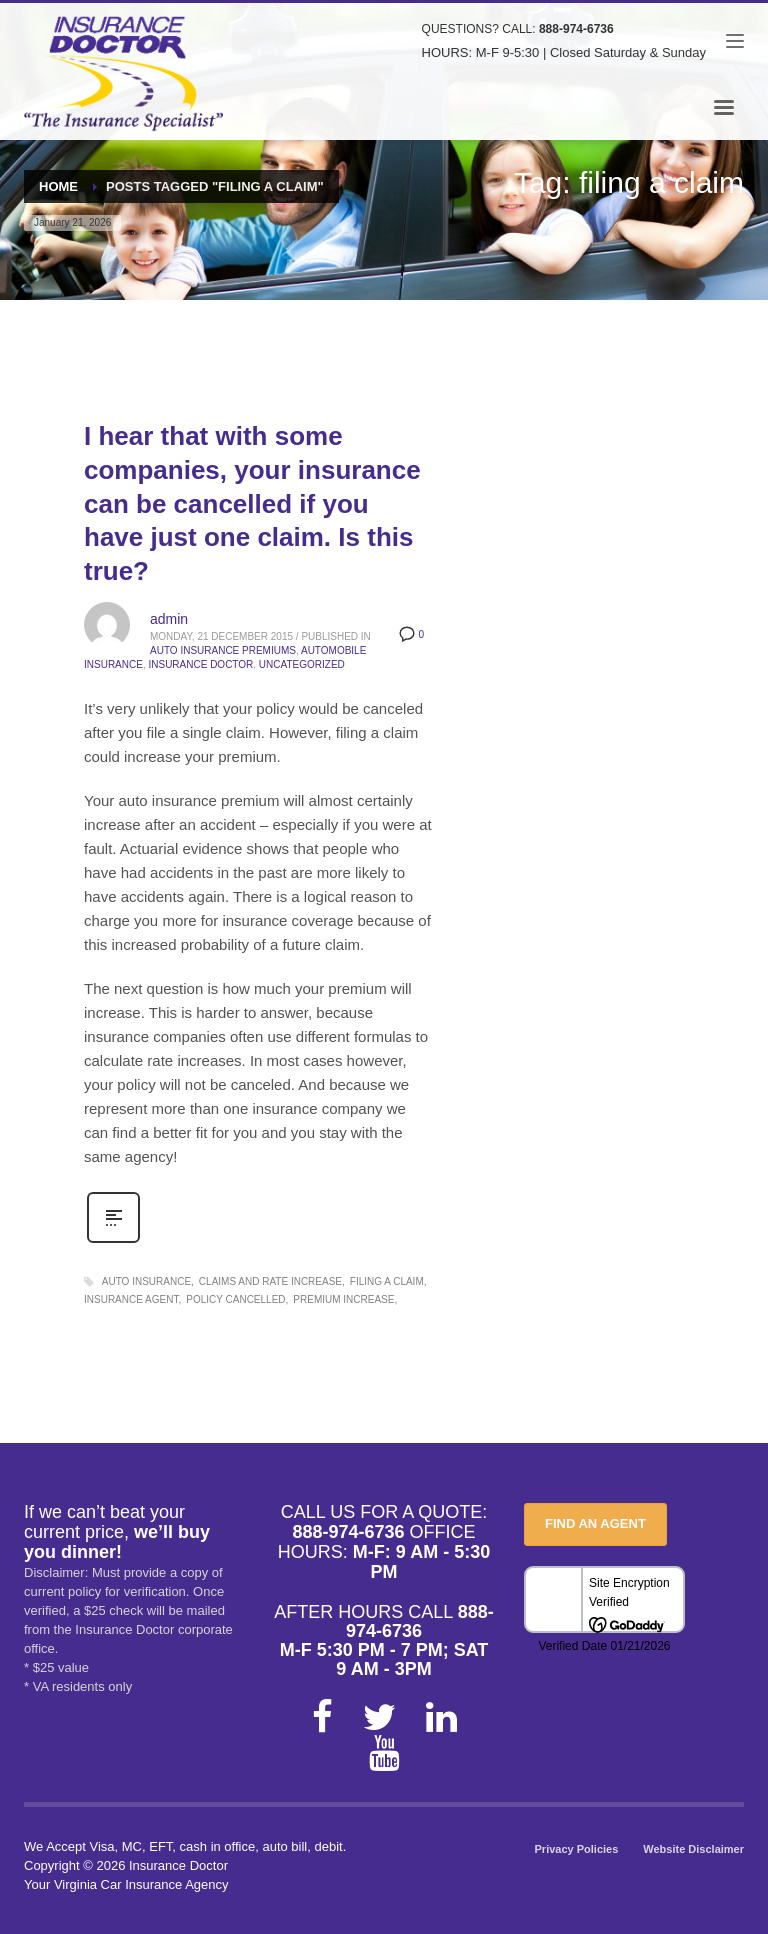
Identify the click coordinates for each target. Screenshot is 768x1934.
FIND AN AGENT (595, 1523)
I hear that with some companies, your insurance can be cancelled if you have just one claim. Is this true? (252, 503)
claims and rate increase (270, 1281)
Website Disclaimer (693, 1849)
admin (169, 619)
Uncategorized (302, 664)
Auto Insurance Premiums (223, 650)
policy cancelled (235, 1299)
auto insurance (146, 1281)
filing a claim (387, 1281)
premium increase (343, 1299)
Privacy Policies (577, 1849)
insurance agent (131, 1299)
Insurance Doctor (200, 664)
